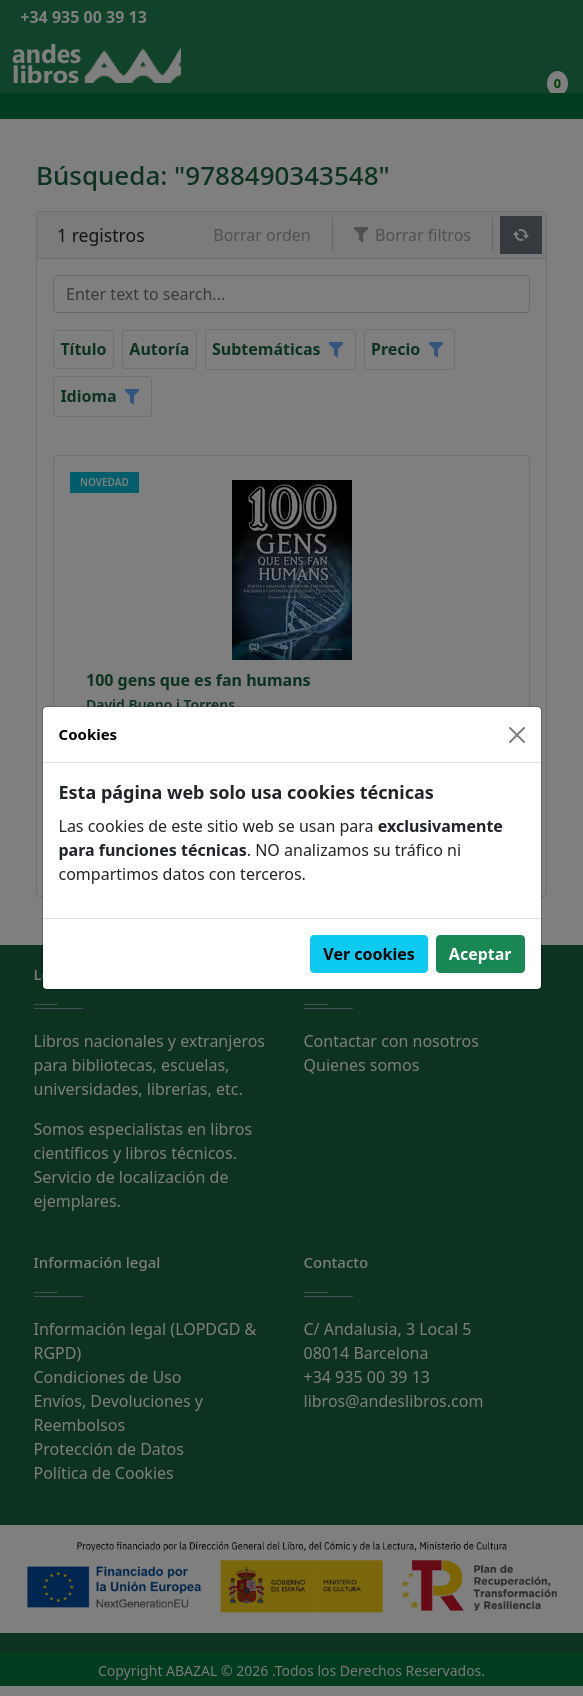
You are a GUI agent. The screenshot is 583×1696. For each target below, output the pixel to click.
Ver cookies (369, 954)
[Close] (517, 735)
